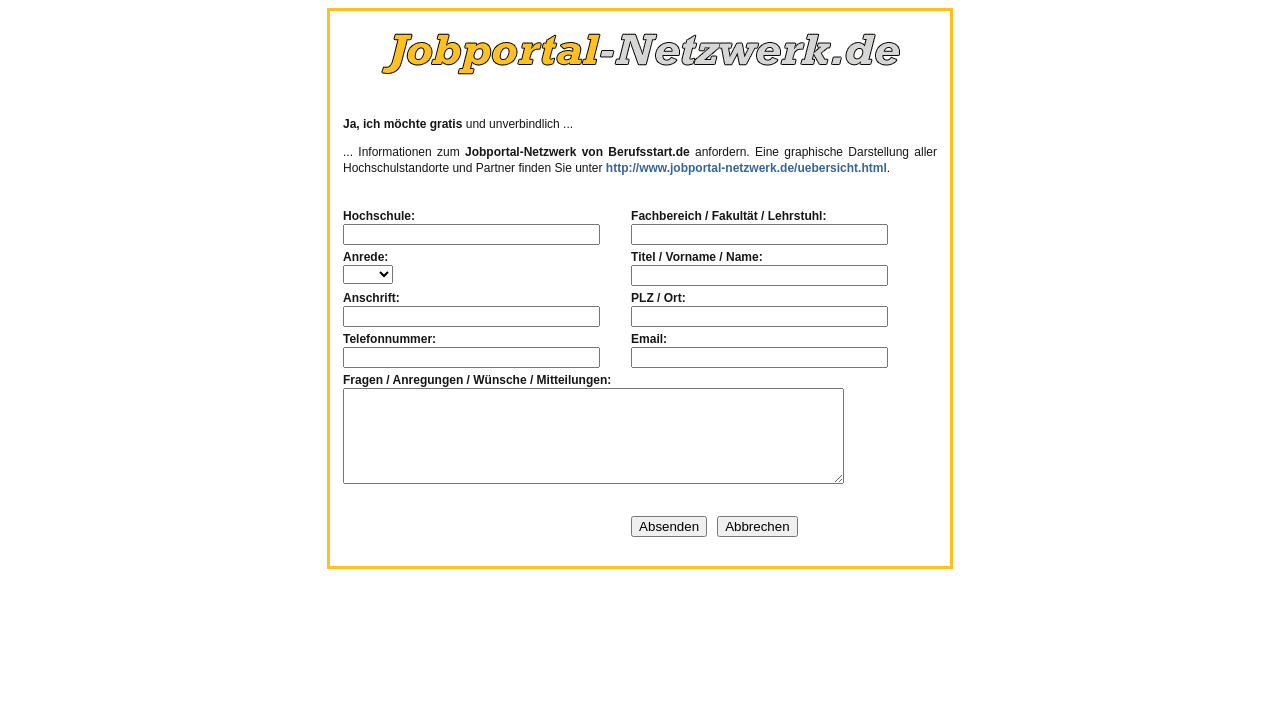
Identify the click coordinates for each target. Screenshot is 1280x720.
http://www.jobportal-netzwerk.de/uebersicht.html (746, 168)
